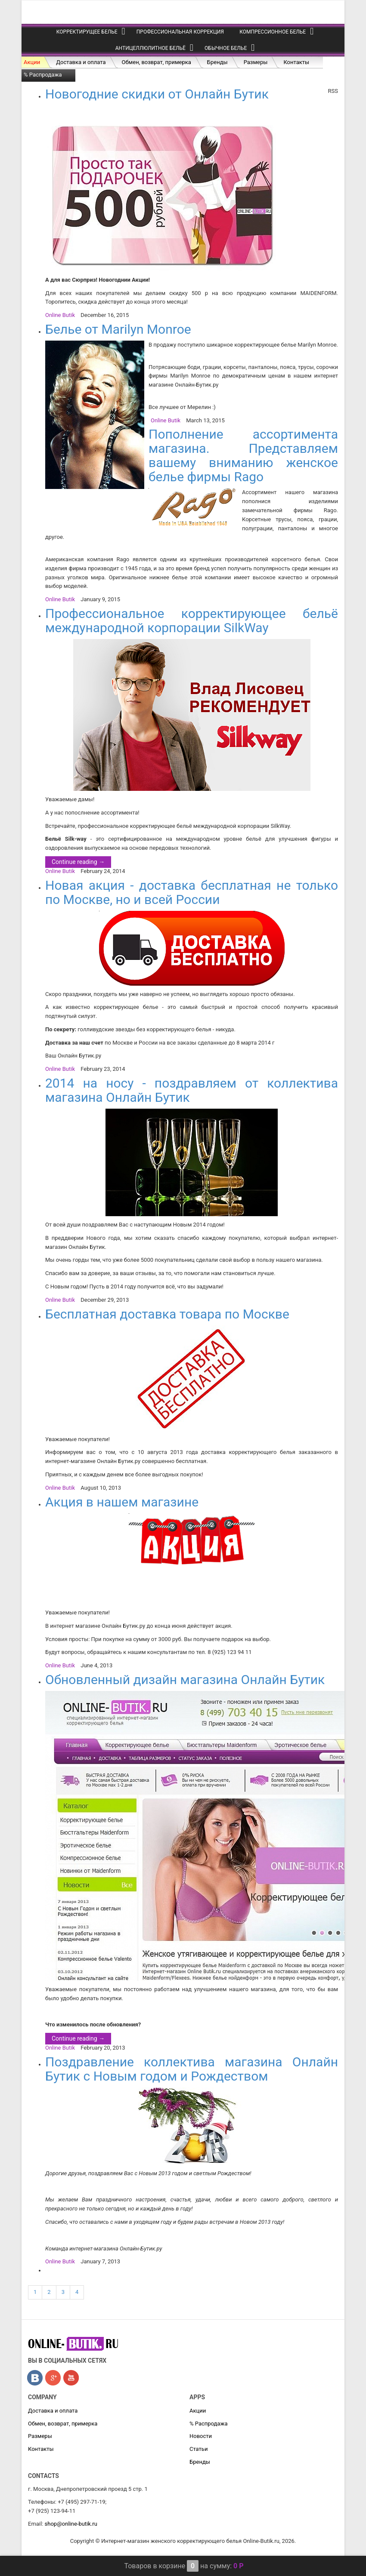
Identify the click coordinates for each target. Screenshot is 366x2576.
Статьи (198, 2449)
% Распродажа (43, 74)
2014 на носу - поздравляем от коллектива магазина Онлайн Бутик (191, 1090)
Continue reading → (78, 861)
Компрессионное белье (272, 32)
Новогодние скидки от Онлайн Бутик (157, 93)
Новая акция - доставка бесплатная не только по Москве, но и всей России (191, 892)
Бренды (217, 62)
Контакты (296, 62)
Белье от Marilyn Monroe (118, 329)
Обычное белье (226, 48)
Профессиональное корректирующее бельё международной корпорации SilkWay (191, 620)
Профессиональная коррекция (180, 32)
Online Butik (60, 315)
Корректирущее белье (87, 32)
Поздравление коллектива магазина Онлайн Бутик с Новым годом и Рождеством (191, 2069)
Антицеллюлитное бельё (150, 48)
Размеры (256, 62)
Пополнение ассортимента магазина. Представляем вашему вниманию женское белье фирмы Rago (243, 455)
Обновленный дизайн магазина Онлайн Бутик (185, 1679)
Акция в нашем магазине (122, 1501)
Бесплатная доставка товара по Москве (167, 1314)
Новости (200, 2436)
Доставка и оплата (80, 62)
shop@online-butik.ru (71, 2524)
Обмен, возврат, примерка (156, 62)
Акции (32, 62)
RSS (333, 91)
